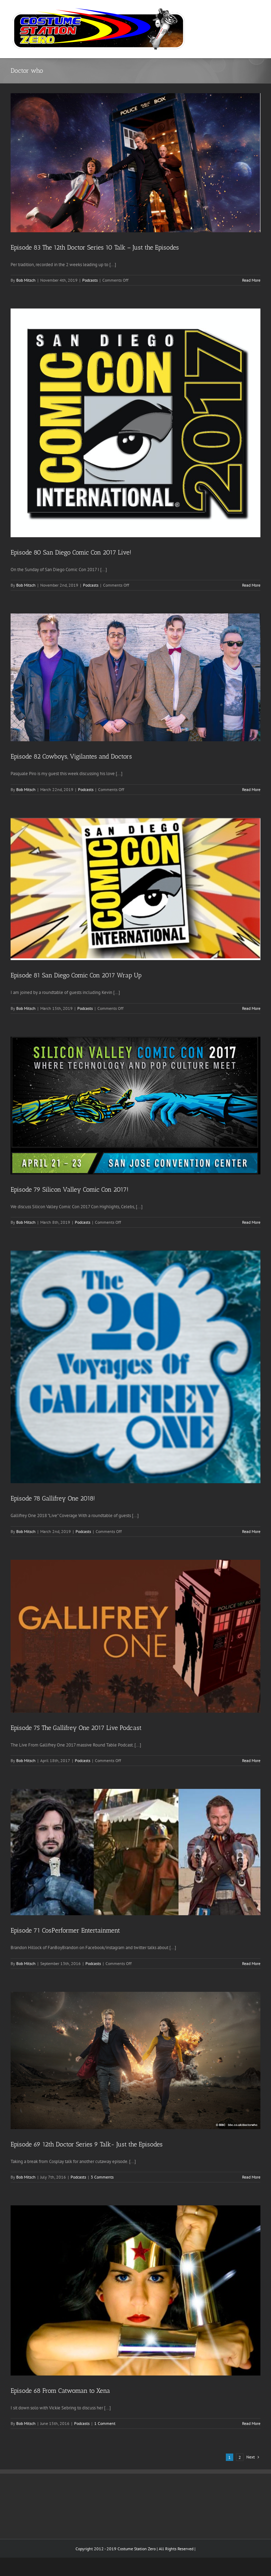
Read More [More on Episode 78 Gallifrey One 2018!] (251, 1531)
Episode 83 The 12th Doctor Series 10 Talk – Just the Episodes (95, 247)
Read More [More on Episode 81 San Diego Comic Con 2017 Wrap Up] (251, 1008)
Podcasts (90, 280)
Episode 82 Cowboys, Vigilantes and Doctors (71, 756)
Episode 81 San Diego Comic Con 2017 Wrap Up (76, 975)
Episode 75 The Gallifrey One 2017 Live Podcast (76, 1728)
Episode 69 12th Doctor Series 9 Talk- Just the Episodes (87, 2144)
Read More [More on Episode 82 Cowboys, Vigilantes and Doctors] (251, 789)
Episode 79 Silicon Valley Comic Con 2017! (69, 1189)
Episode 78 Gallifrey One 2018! (53, 1498)
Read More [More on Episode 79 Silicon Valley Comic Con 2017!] (251, 1222)
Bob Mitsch (26, 280)
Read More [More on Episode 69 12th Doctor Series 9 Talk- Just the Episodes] (251, 2177)
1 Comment (104, 2423)
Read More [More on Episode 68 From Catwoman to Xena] (251, 2423)
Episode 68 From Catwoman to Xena (60, 2391)
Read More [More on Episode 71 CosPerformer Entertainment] (251, 1963)
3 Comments (102, 2177)
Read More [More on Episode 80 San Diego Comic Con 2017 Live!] (251, 585)
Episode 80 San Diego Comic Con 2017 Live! (71, 552)
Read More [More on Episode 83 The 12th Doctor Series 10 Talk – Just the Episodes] (251, 280)
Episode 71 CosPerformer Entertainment (65, 1930)
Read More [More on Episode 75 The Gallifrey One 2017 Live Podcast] (251, 1760)
